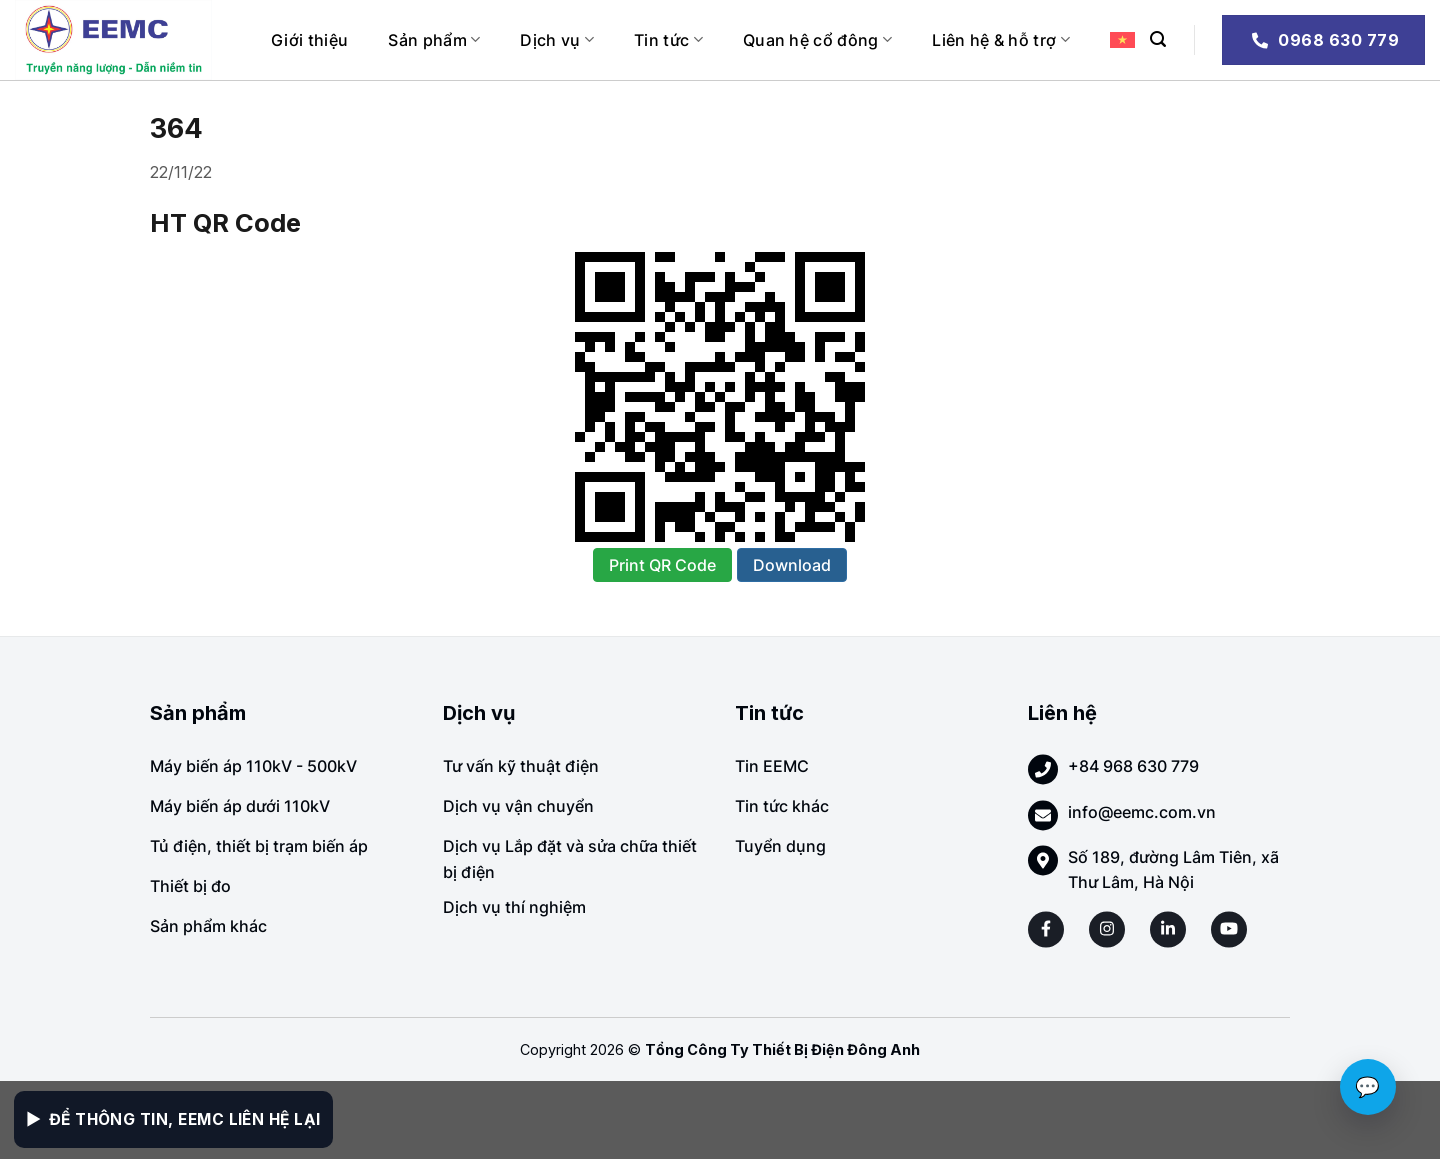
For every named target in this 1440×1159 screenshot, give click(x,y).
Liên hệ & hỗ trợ (1001, 40)
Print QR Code (662, 565)
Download (792, 565)
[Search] (1158, 39)
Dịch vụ (557, 40)
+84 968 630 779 (1133, 766)
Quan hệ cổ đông (817, 40)
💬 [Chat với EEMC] (1368, 1087)
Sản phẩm (434, 40)
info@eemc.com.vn (1142, 812)
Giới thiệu (309, 40)
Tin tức (668, 40)
